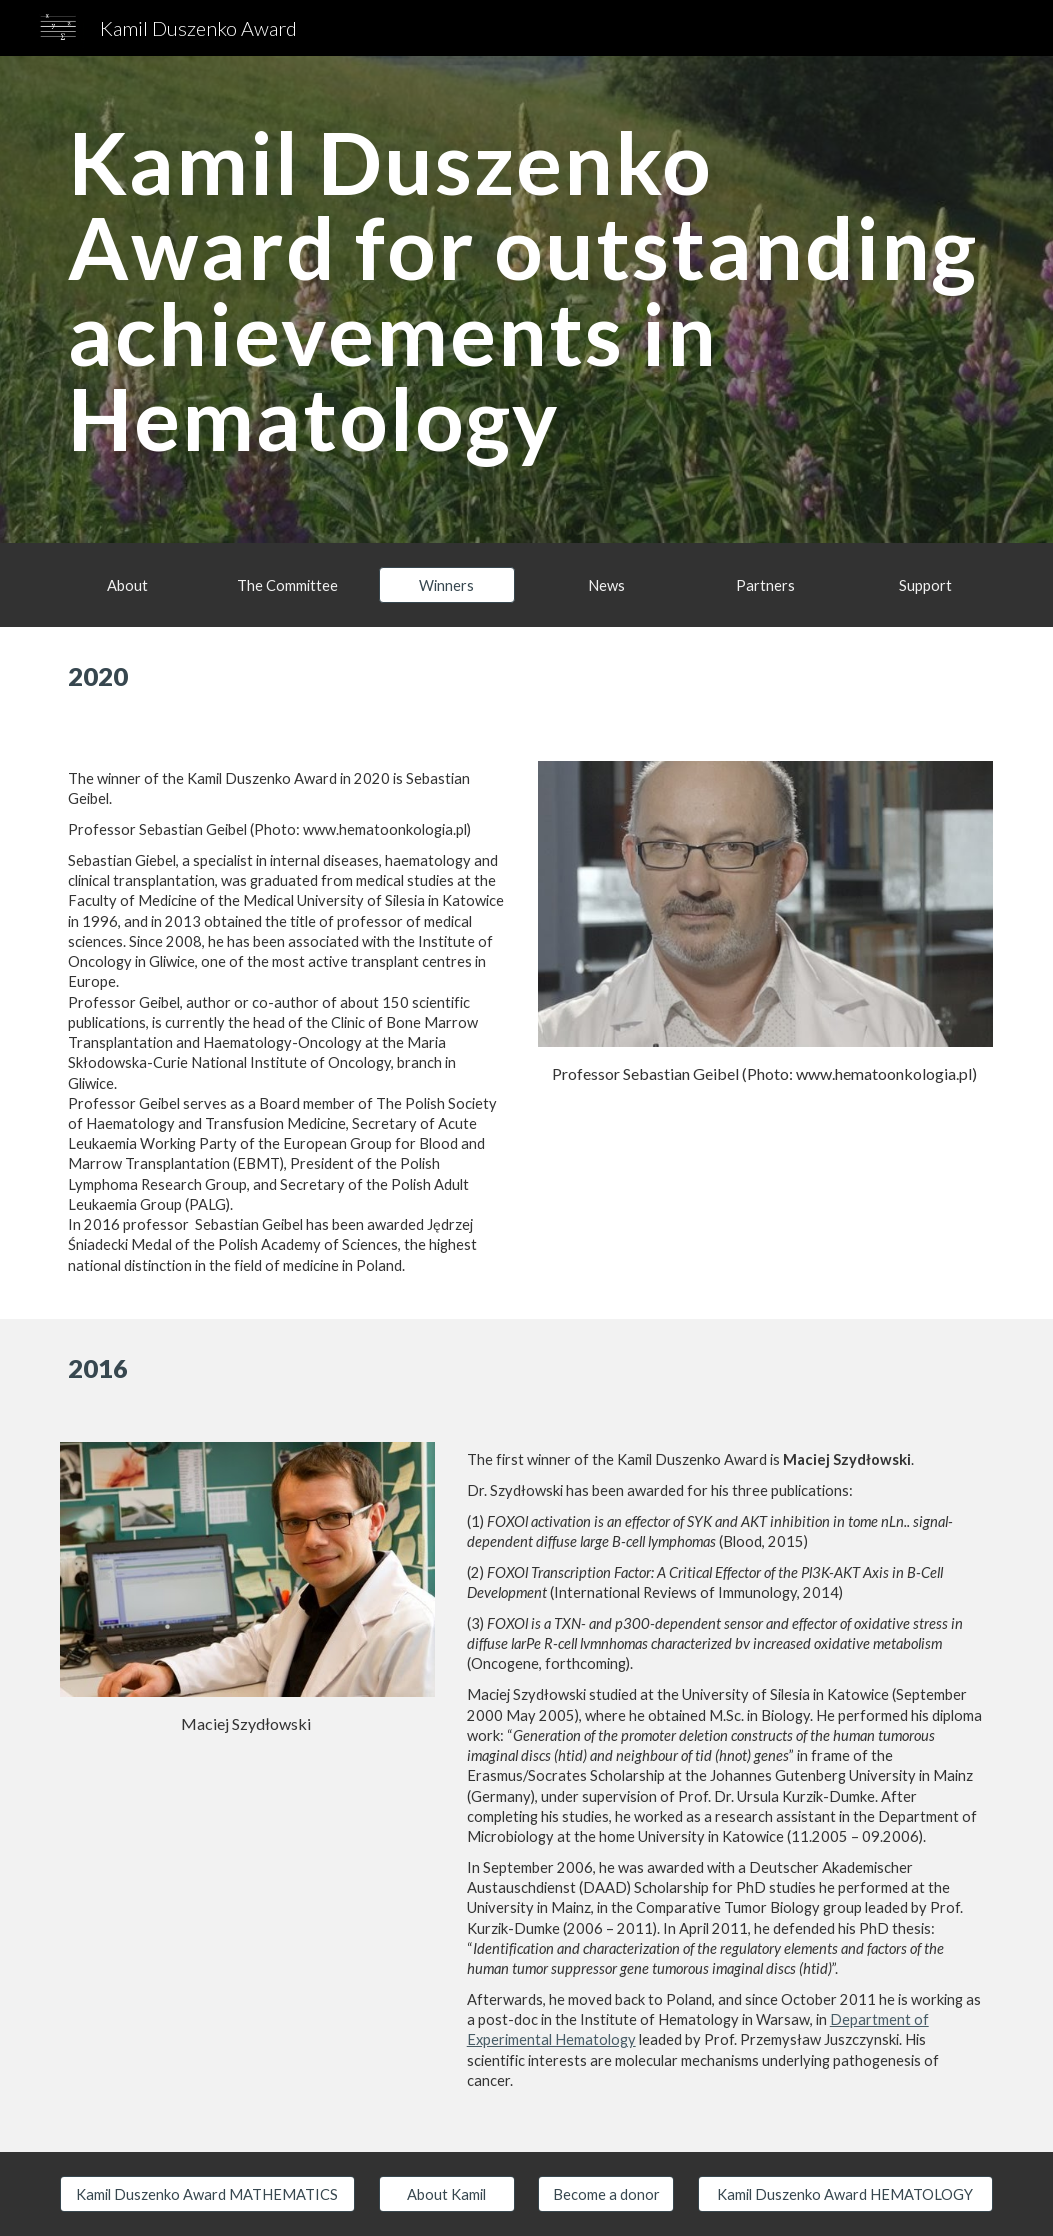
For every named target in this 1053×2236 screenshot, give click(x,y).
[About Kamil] (447, 2194)
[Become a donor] (606, 2194)
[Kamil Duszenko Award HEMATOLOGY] (845, 2194)
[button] (447, 585)
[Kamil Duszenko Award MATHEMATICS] (207, 2194)
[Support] (925, 585)
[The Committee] (287, 585)
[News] (606, 585)
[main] (526, 299)
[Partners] (766, 585)
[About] (128, 585)
